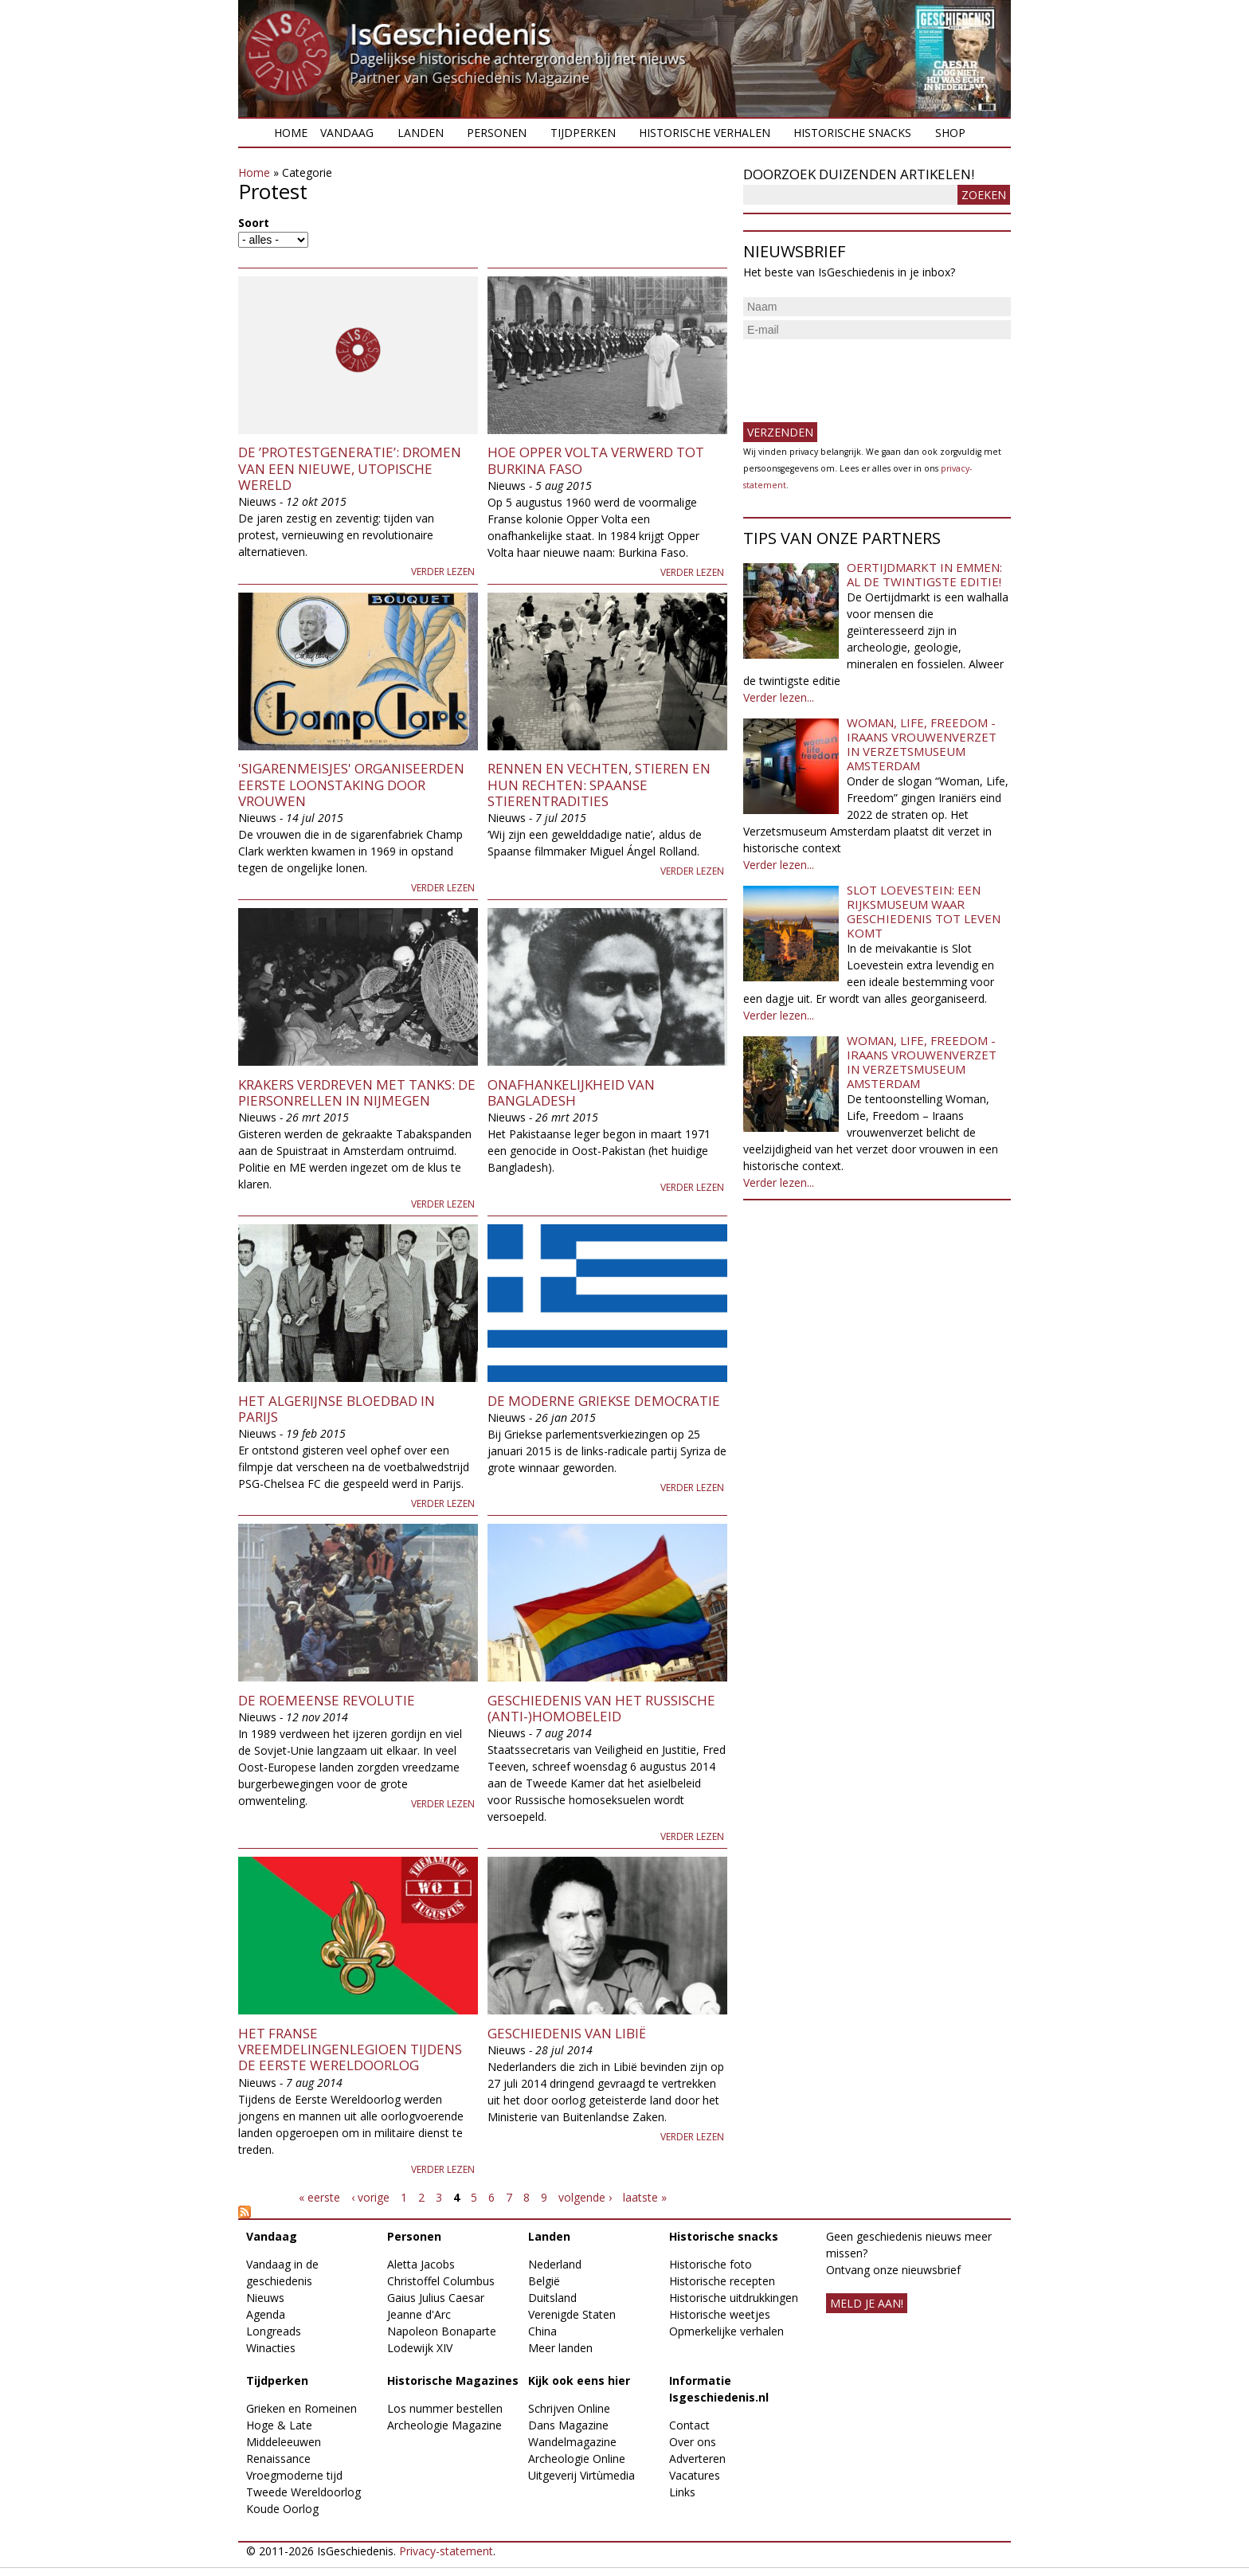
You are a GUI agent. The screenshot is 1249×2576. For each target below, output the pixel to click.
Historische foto (710, 2264)
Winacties (271, 2347)
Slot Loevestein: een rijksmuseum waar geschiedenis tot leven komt (923, 911)
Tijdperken (583, 132)
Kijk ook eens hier (579, 2380)
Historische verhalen (704, 132)
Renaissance (278, 2458)
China (542, 2331)
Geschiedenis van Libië (566, 2033)
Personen (497, 132)
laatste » (645, 2197)
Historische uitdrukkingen (733, 2297)
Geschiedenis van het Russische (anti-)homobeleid (601, 1708)
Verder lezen (443, 571)
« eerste (319, 2197)
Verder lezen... (778, 697)
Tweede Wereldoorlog (303, 2492)
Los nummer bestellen (445, 2408)
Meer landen (560, 2347)
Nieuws (265, 2297)
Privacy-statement (446, 2550)
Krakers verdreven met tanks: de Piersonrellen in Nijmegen (357, 1092)
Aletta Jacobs (421, 2264)
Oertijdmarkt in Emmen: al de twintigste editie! (924, 574)
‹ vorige (370, 2197)
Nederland (554, 2264)
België (544, 2280)
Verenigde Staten (572, 2314)
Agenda (265, 2314)
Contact (689, 2425)
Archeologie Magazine (444, 2425)
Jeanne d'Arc (419, 2314)
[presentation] (864, 374)
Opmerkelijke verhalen (726, 2331)
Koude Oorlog (282, 2508)
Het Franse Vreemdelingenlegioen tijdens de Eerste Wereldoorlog (350, 2049)
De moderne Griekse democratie (603, 1401)
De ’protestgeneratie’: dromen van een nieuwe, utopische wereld (349, 468)
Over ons (692, 2441)
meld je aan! (866, 2303)
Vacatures (694, 2475)
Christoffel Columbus (441, 2280)
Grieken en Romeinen (301, 2408)
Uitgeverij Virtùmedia (581, 2475)
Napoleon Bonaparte (441, 2331)
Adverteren (697, 2458)
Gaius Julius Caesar (435, 2297)
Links (682, 2492)
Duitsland (552, 2297)
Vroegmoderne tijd (294, 2475)
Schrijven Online (569, 2408)
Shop (950, 132)
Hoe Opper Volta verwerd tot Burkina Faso (595, 460)
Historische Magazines (453, 2380)
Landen (420, 132)
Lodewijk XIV (419, 2347)
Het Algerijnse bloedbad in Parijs (336, 1409)
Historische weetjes (719, 2314)
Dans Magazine (568, 2425)
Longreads (273, 2331)
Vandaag (347, 132)
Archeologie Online (576, 2458)
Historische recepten (722, 2280)
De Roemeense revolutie (326, 1700)
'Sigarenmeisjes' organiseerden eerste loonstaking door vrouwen (351, 784)
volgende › (585, 2197)
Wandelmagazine (572, 2441)
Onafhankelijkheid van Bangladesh (571, 1092)
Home (290, 132)
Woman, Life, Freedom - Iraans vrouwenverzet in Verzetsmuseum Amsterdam (921, 743)
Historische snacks (852, 132)
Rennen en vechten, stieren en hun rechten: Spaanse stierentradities (599, 784)
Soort (253, 222)
